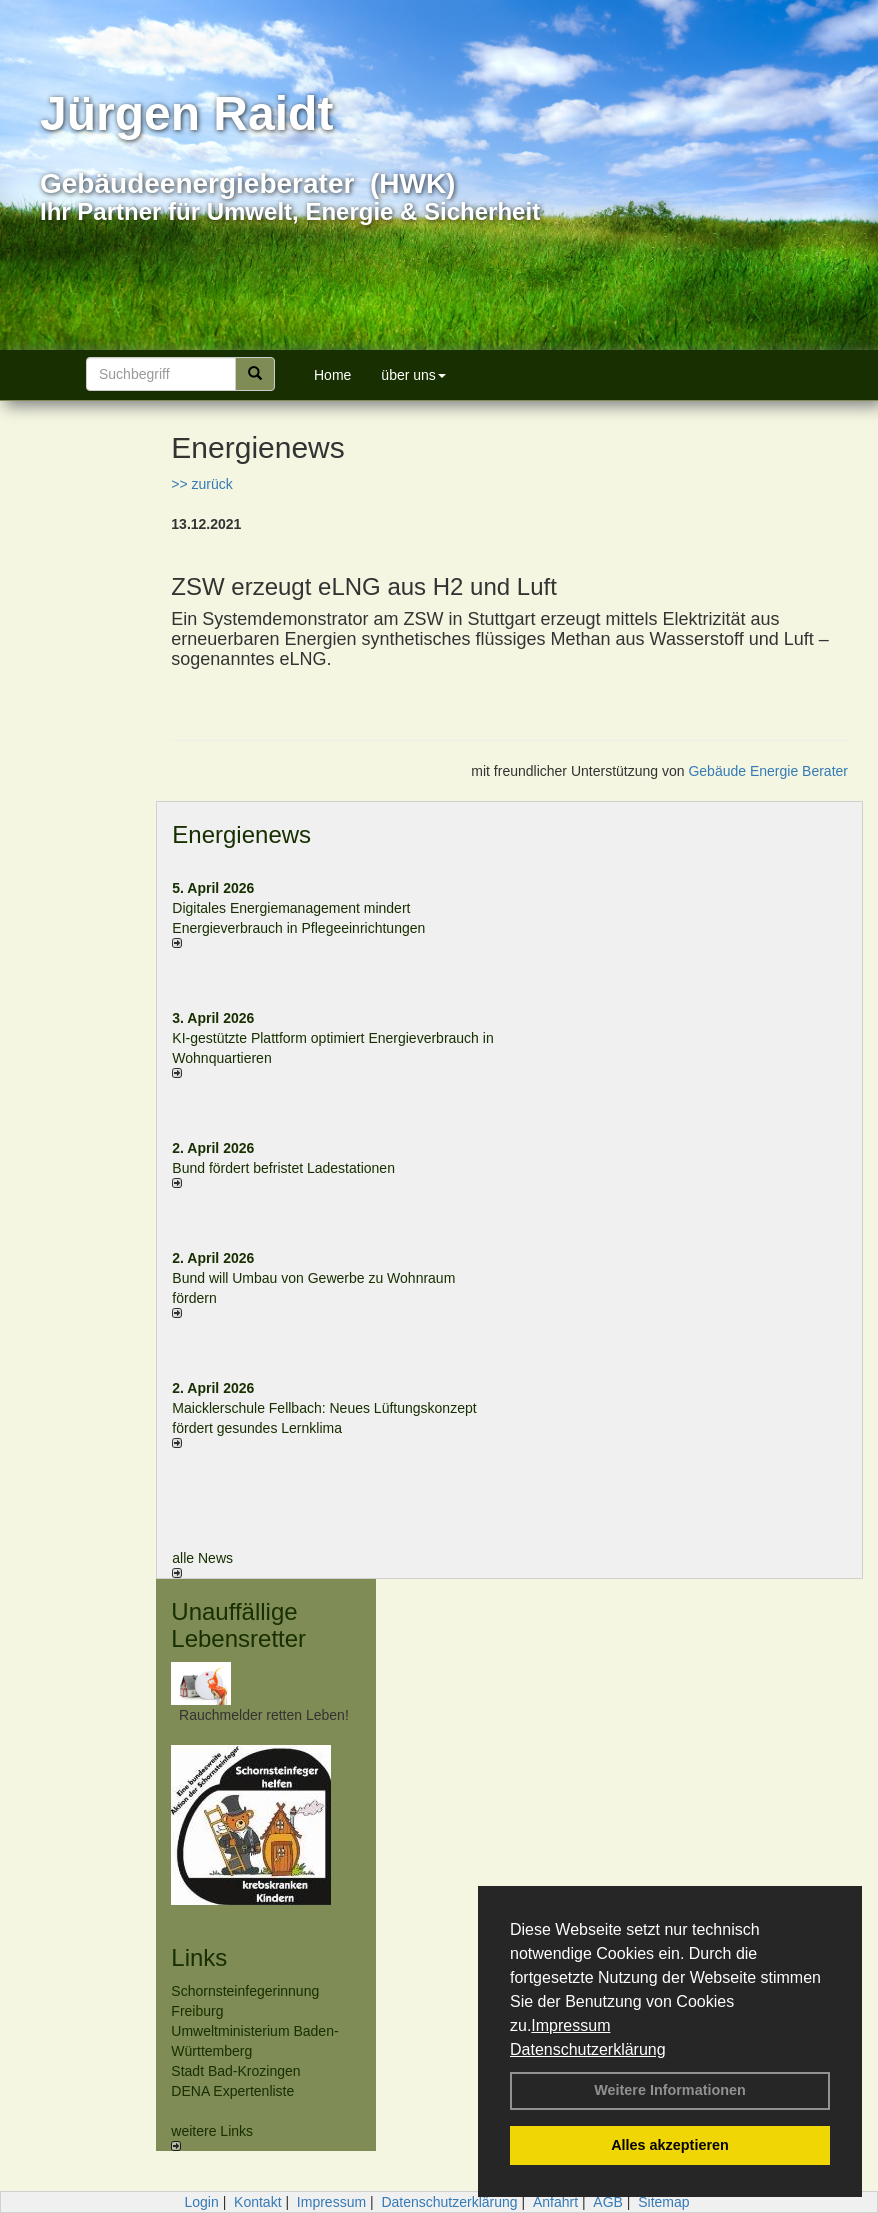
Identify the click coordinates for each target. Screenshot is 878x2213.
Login (201, 2202)
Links (199, 1957)
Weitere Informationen (670, 2090)
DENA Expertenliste (232, 2091)
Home (332, 375)
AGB (608, 2202)
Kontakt (257, 2202)
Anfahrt (555, 2202)
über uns (413, 375)
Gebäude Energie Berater (768, 771)
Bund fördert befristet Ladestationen (283, 1168)
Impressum (570, 2025)
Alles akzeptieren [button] (670, 2145)
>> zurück (201, 484)
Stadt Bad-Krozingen (235, 2071)
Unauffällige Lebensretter (238, 1624)
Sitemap (663, 2202)
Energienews (241, 834)
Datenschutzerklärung (588, 2049)
